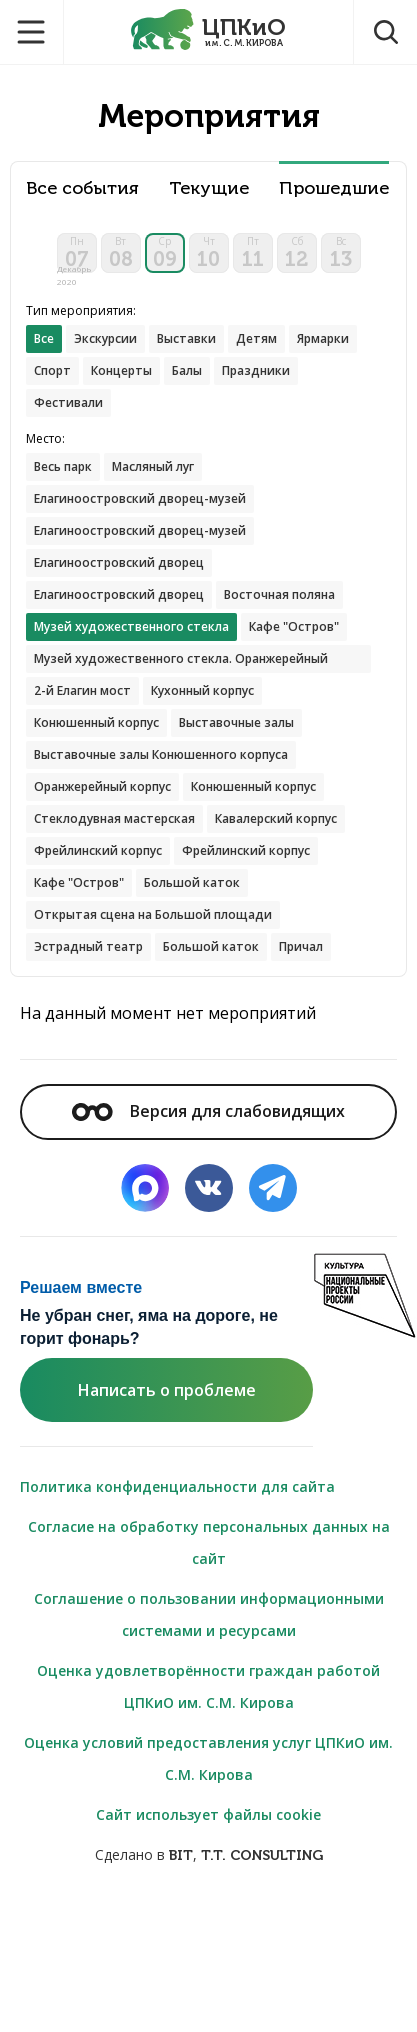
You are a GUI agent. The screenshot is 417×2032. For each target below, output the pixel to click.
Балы (187, 370)
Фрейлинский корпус (98, 850)
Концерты (121, 370)
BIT (181, 1855)
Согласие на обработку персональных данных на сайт (209, 1542)
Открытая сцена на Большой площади (153, 914)
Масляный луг (153, 466)
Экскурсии (105, 338)
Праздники (256, 370)
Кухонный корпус (202, 690)
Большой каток (192, 882)
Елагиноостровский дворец (119, 562)
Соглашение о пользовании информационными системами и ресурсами (209, 1614)
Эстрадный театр (88, 946)
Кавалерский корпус (276, 818)
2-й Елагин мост (82, 690)
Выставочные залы (236, 722)
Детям (256, 338)
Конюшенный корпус (96, 722)
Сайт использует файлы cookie (208, 1814)
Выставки (186, 338)
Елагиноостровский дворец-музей (140, 498)
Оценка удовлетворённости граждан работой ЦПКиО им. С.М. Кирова (208, 1686)
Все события (82, 188)
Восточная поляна (279, 594)
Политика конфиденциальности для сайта (177, 1486)
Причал (301, 946)
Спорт (52, 370)
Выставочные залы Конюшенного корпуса (161, 754)
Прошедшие (334, 188)
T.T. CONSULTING (262, 1855)
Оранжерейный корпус (102, 786)
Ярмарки (323, 338)
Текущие (209, 188)
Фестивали (68, 402)
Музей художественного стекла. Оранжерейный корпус (181, 661)
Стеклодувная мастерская (114, 818)
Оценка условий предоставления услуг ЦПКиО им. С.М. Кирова (208, 1758)
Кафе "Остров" (294, 626)
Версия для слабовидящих (208, 1111)
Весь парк (63, 466)
